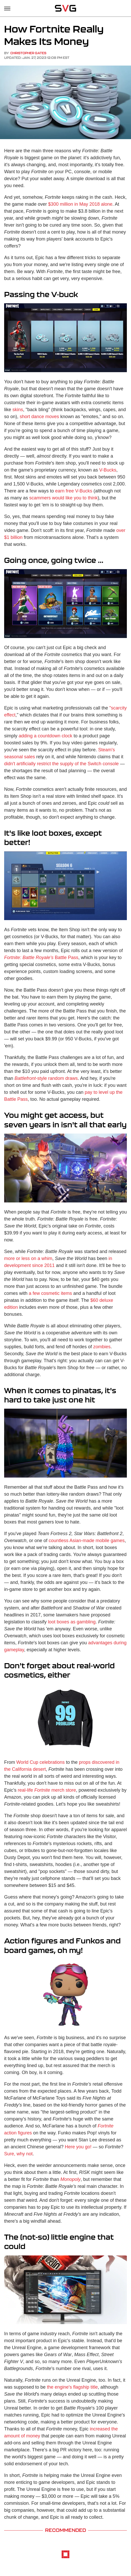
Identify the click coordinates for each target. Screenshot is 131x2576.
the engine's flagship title (72, 2387)
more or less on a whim (28, 1258)
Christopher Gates (28, 53)
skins (17, 409)
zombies (102, 1346)
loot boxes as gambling (72, 1621)
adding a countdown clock (45, 735)
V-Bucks (107, 470)
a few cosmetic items (50, 1293)
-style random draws (46, 1078)
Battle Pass (41, 957)
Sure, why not (18, 2153)
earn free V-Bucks (73, 490)
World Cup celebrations (40, 1762)
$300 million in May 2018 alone (80, 204)
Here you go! (78, 2146)
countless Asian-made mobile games (87, 1540)
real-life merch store (47, 1790)
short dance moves (39, 416)
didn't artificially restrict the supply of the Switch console (61, 763)
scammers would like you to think (63, 497)
